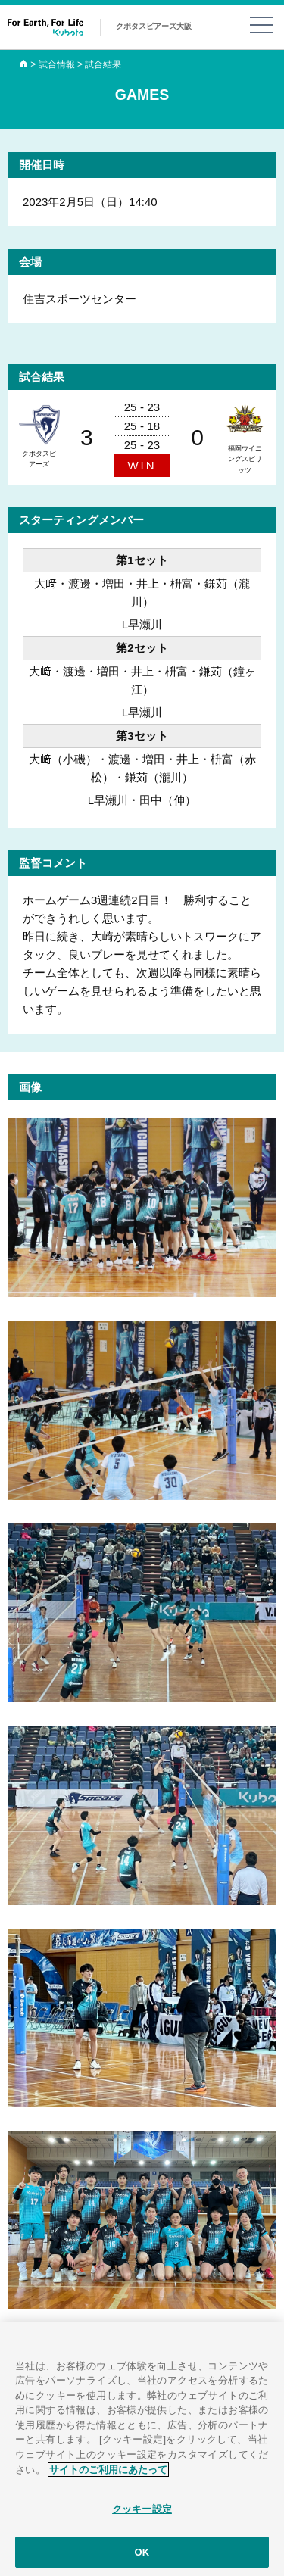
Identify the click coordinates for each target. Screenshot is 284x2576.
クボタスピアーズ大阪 (154, 26)
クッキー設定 (142, 2512)
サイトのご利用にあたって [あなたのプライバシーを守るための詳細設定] (108, 2473)
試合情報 (57, 64)
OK (142, 2556)
